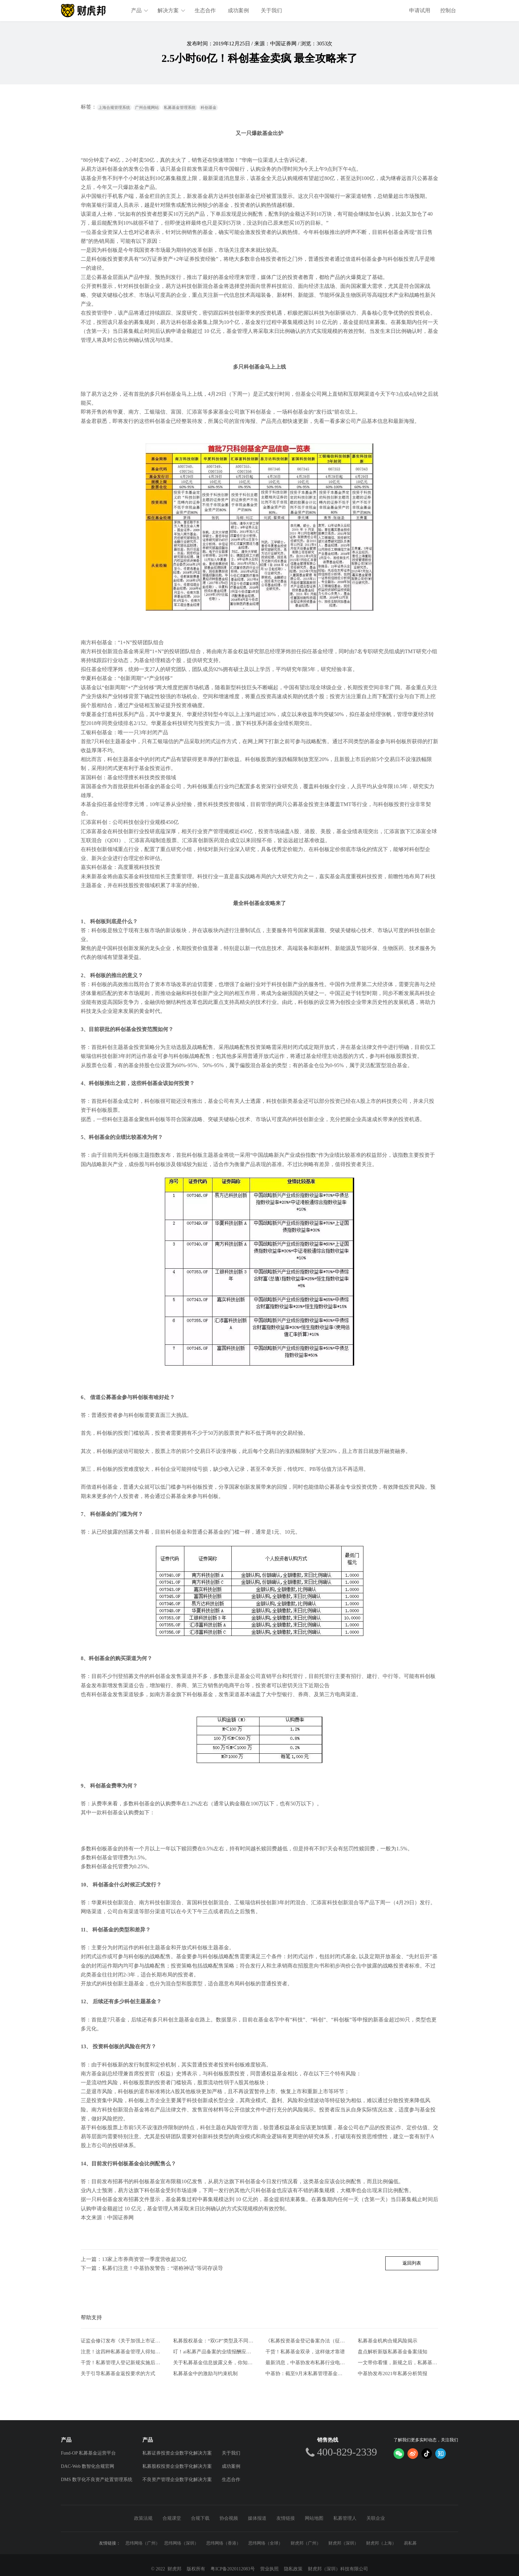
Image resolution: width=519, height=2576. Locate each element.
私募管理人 (344, 2518)
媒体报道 (257, 2518)
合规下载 (200, 2518)
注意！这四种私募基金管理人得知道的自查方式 (121, 2351)
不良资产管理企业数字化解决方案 (177, 2479)
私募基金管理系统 (180, 107)
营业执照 (269, 2568)
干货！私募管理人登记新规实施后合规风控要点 (121, 2362)
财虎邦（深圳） (343, 2543)
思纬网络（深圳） (181, 2543)
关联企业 (375, 2518)
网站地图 (314, 2518)
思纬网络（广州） (142, 2543)
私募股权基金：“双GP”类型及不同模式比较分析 (213, 2340)
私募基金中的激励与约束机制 (205, 2373)
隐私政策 (293, 2568)
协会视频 (228, 2518)
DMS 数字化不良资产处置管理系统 (96, 2479)
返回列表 (411, 2263)
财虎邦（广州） (306, 2543)
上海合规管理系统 (114, 107)
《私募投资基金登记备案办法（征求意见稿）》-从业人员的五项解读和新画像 (305, 2340)
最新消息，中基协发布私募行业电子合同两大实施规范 (305, 2362)
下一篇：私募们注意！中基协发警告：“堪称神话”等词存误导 (152, 2268)
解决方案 (172, 10)
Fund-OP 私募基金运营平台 (88, 2453)
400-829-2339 (347, 2452)
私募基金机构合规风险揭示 (387, 2340)
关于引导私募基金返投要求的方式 (118, 2373)
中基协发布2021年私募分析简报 (392, 2373)
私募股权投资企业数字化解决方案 (177, 2466)
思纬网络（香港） (223, 2543)
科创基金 (208, 107)
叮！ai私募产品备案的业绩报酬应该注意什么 (213, 2351)
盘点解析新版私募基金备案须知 (392, 2351)
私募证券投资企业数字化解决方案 (177, 2453)
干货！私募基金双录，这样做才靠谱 (305, 2351)
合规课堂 (172, 2518)
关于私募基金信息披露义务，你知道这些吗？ (213, 2362)
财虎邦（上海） (381, 2543)
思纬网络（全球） (265, 2543)
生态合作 (205, 10)
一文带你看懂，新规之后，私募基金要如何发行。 (398, 2362)
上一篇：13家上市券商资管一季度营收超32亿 (134, 2259)
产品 (140, 10)
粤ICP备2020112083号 (233, 2568)
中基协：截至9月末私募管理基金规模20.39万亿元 (305, 2373)
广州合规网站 (147, 107)
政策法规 (143, 2518)
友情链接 (285, 2518)
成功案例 (238, 10)
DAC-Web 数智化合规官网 (87, 2466)
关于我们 (271, 10)
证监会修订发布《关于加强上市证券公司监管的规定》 (121, 2340)
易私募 (410, 2543)
